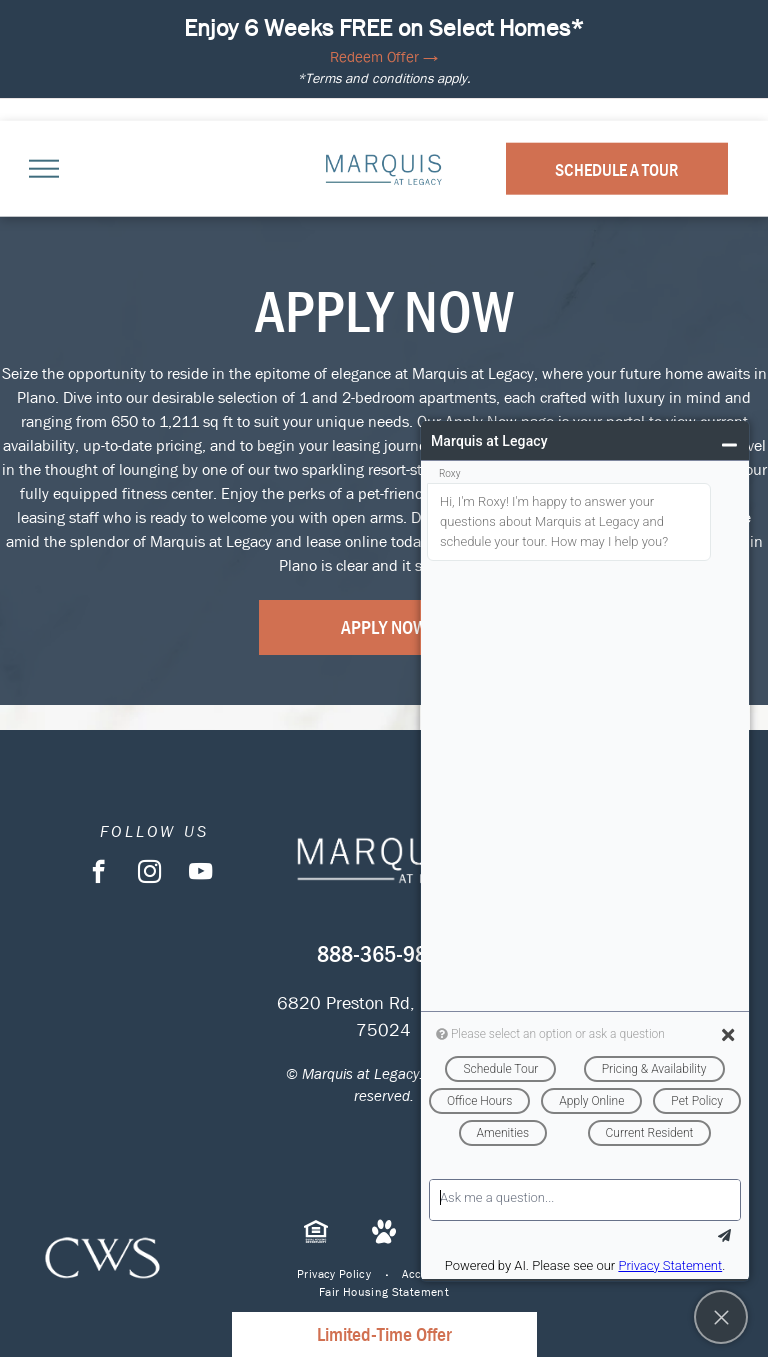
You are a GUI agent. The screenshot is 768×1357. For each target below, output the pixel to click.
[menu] (44, 169)
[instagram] (149, 874)
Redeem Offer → (384, 57)
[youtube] (200, 874)
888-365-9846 (384, 954)
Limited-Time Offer (384, 1334)
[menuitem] (334, 1274)
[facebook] (98, 874)
